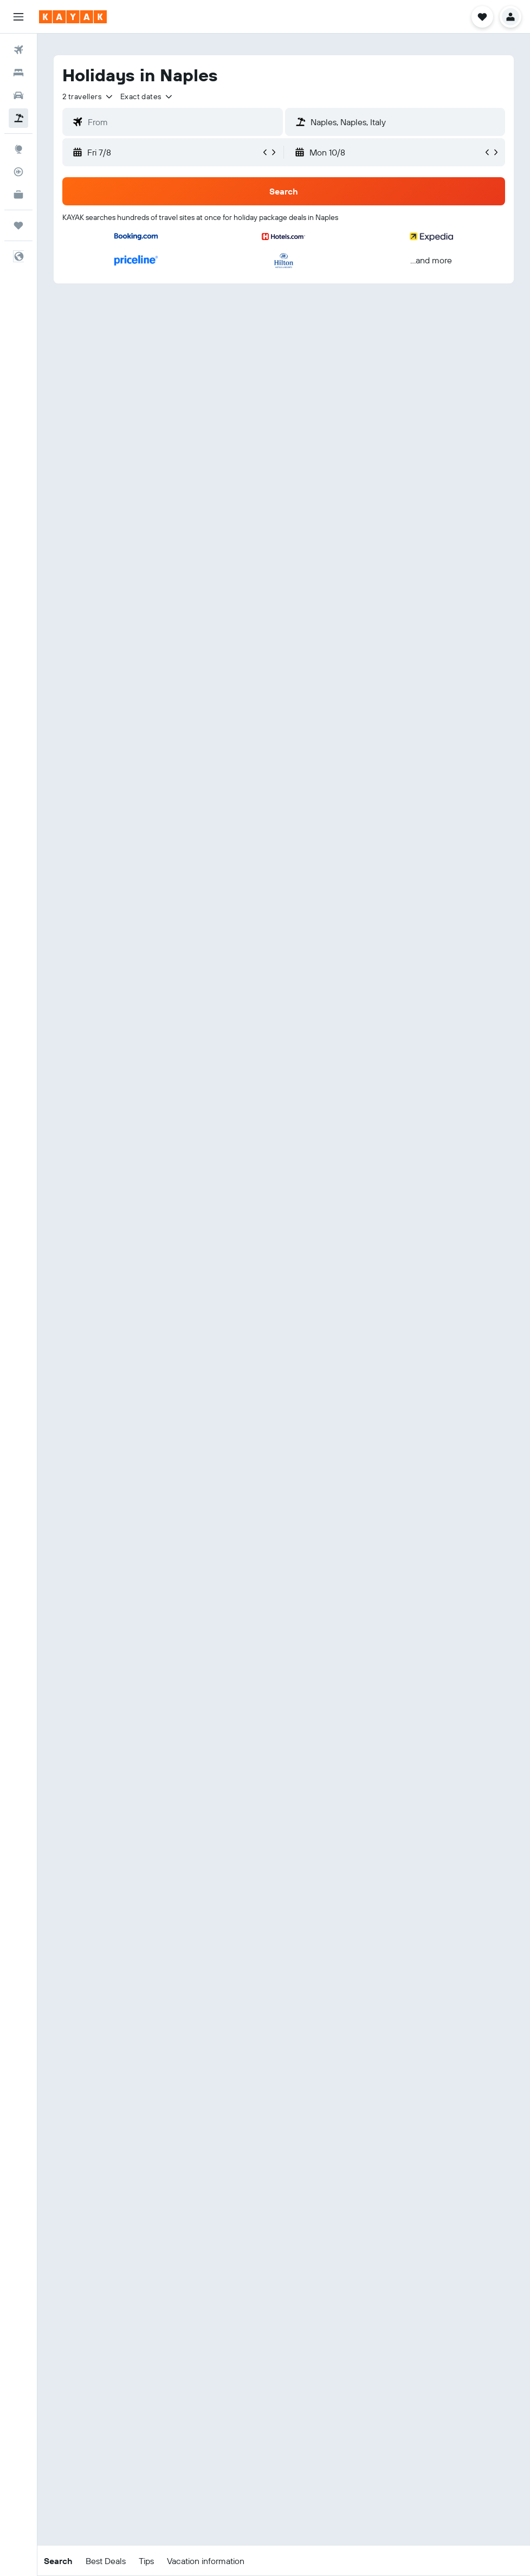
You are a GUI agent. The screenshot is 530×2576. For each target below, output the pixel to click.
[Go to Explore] (18, 149)
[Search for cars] (18, 95)
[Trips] (18, 225)
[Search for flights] (18, 50)
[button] (18, 17)
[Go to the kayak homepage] (73, 16)
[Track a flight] (18, 172)
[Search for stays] (18, 72)
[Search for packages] (18, 118)
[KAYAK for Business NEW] (18, 194)
